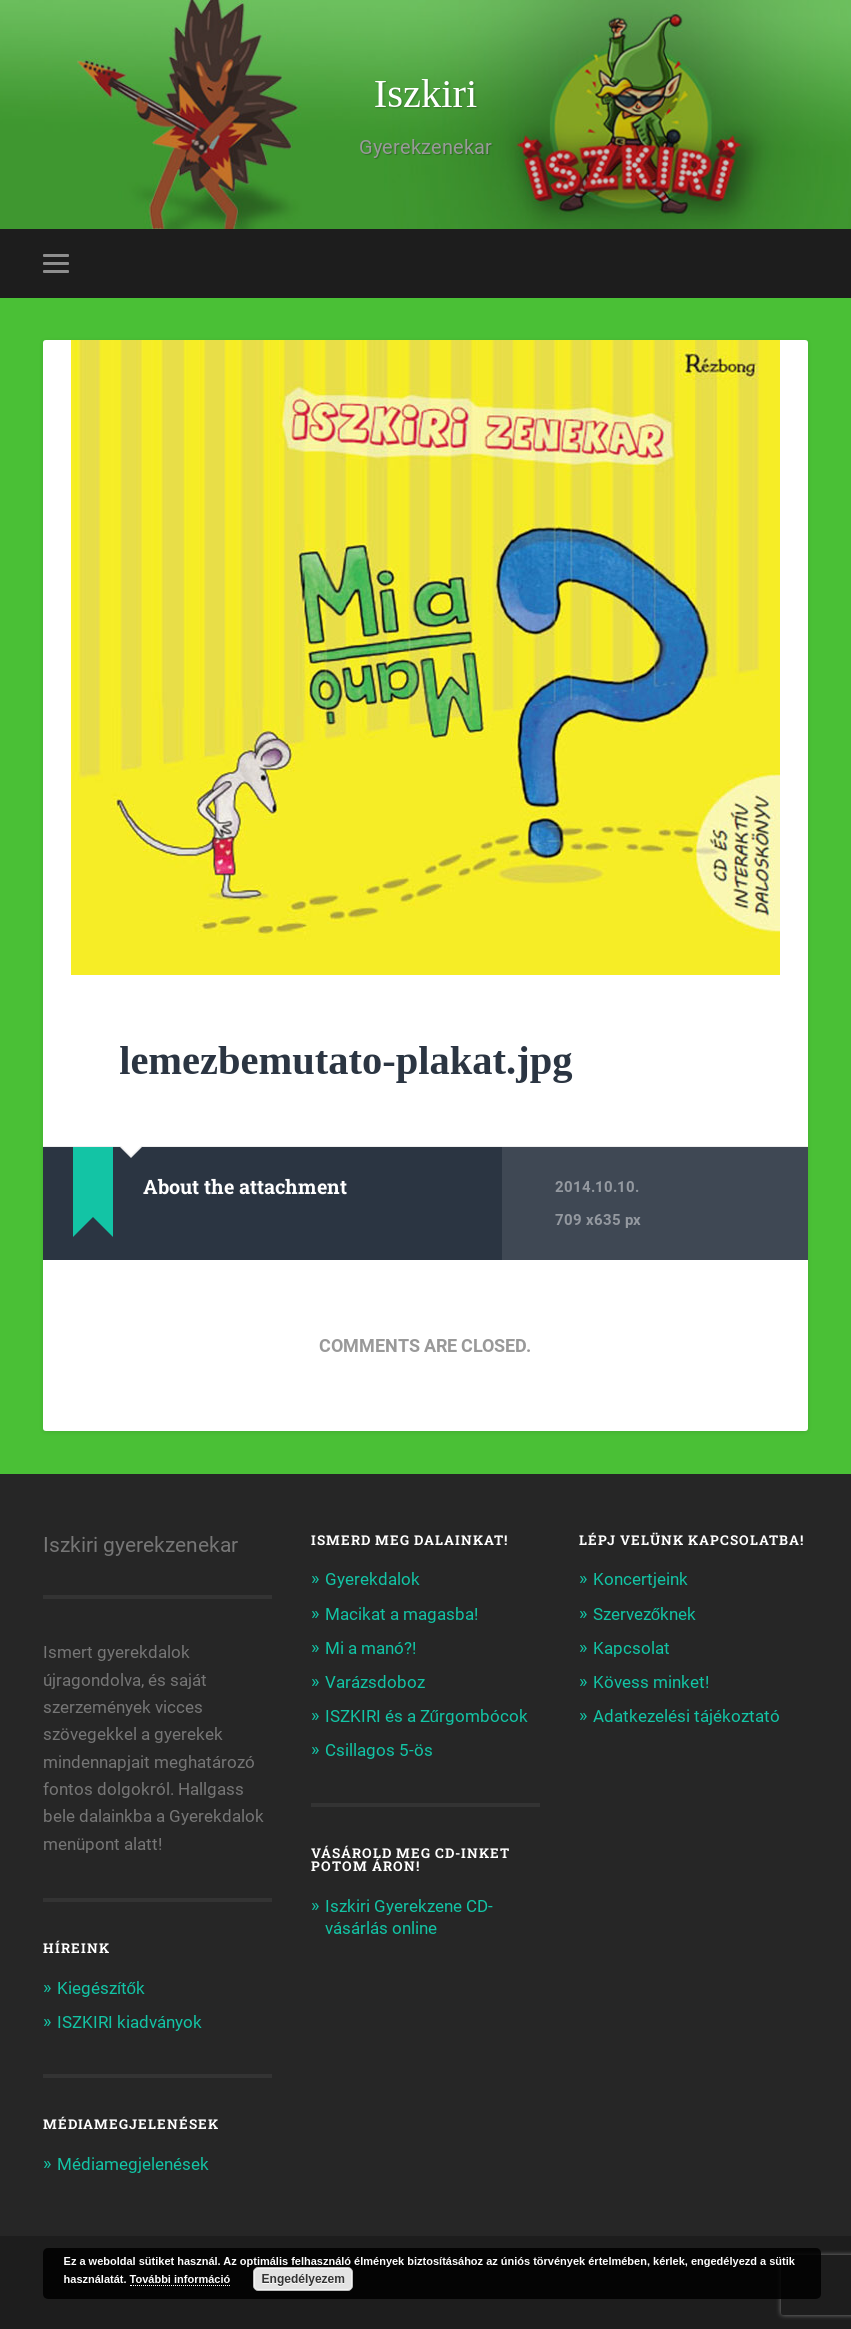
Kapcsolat (631, 1648)
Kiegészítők (101, 1988)
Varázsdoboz (375, 1682)
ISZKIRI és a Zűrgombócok (427, 1716)
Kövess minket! (651, 1682)
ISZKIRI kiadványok (129, 2022)
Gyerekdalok (372, 1579)
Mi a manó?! (370, 1648)
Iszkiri (425, 93)
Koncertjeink (640, 1579)
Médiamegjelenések (133, 2164)
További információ (180, 2279)
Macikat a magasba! (401, 1614)
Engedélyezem (303, 2279)
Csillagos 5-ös (379, 1750)
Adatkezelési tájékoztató (686, 1716)
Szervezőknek (645, 1614)
